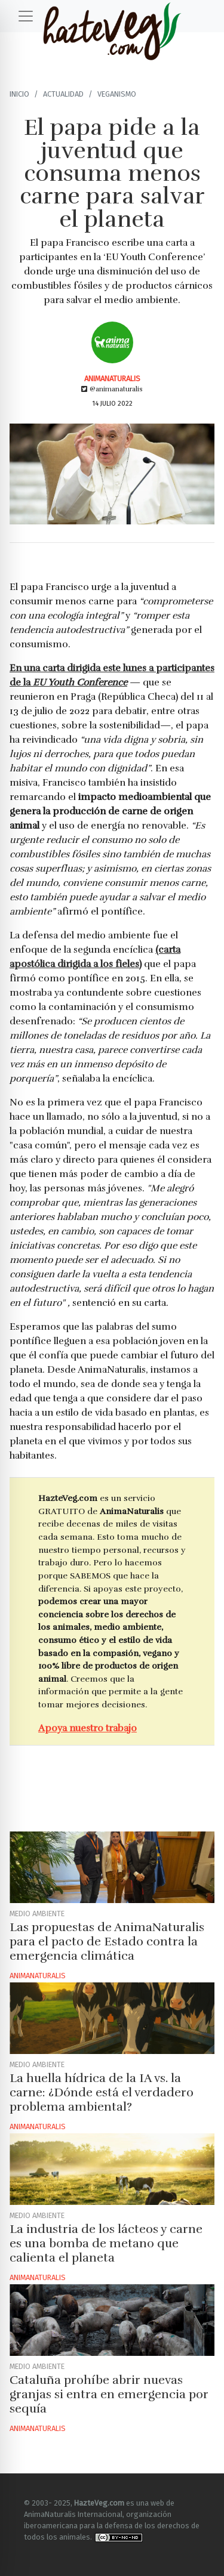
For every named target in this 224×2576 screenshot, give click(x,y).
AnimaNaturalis (112, 378)
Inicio (19, 93)
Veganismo (116, 93)
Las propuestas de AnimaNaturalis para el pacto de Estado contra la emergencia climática (107, 1941)
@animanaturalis (111, 389)
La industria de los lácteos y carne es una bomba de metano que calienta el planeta (106, 2243)
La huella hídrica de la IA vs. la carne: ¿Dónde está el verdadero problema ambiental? (102, 2092)
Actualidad (63, 93)
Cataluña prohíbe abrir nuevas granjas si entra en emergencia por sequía (109, 2394)
